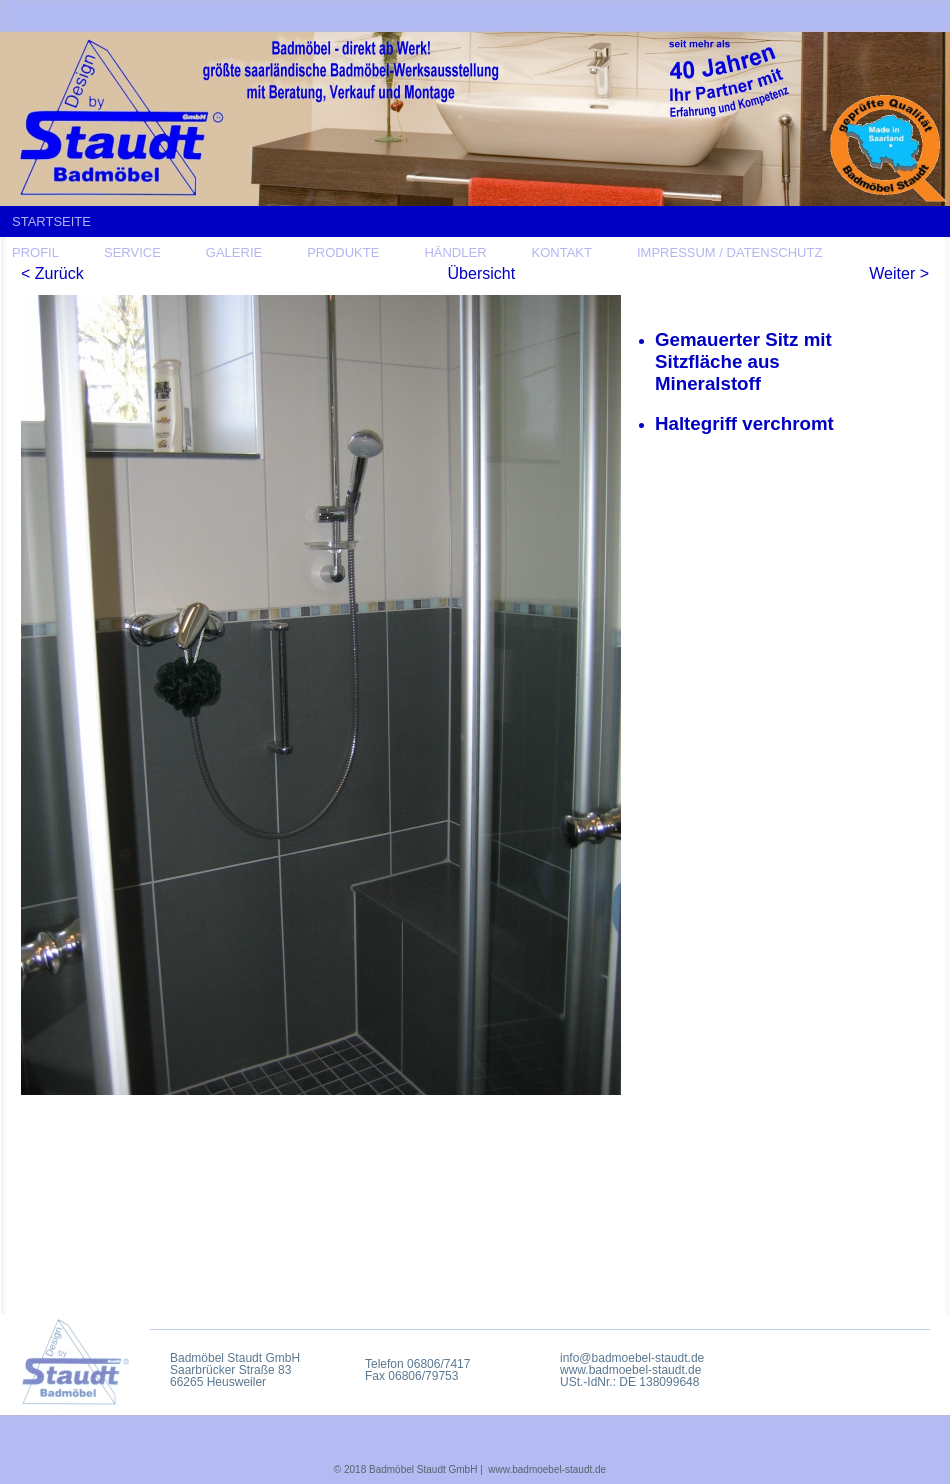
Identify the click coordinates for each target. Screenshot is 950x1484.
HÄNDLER (455, 252)
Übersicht (482, 273)
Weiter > (899, 273)
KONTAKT (562, 252)
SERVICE (132, 252)
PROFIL (35, 252)
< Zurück (52, 273)
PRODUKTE (343, 252)
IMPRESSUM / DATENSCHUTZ (729, 252)
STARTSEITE (51, 221)
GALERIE (234, 252)
